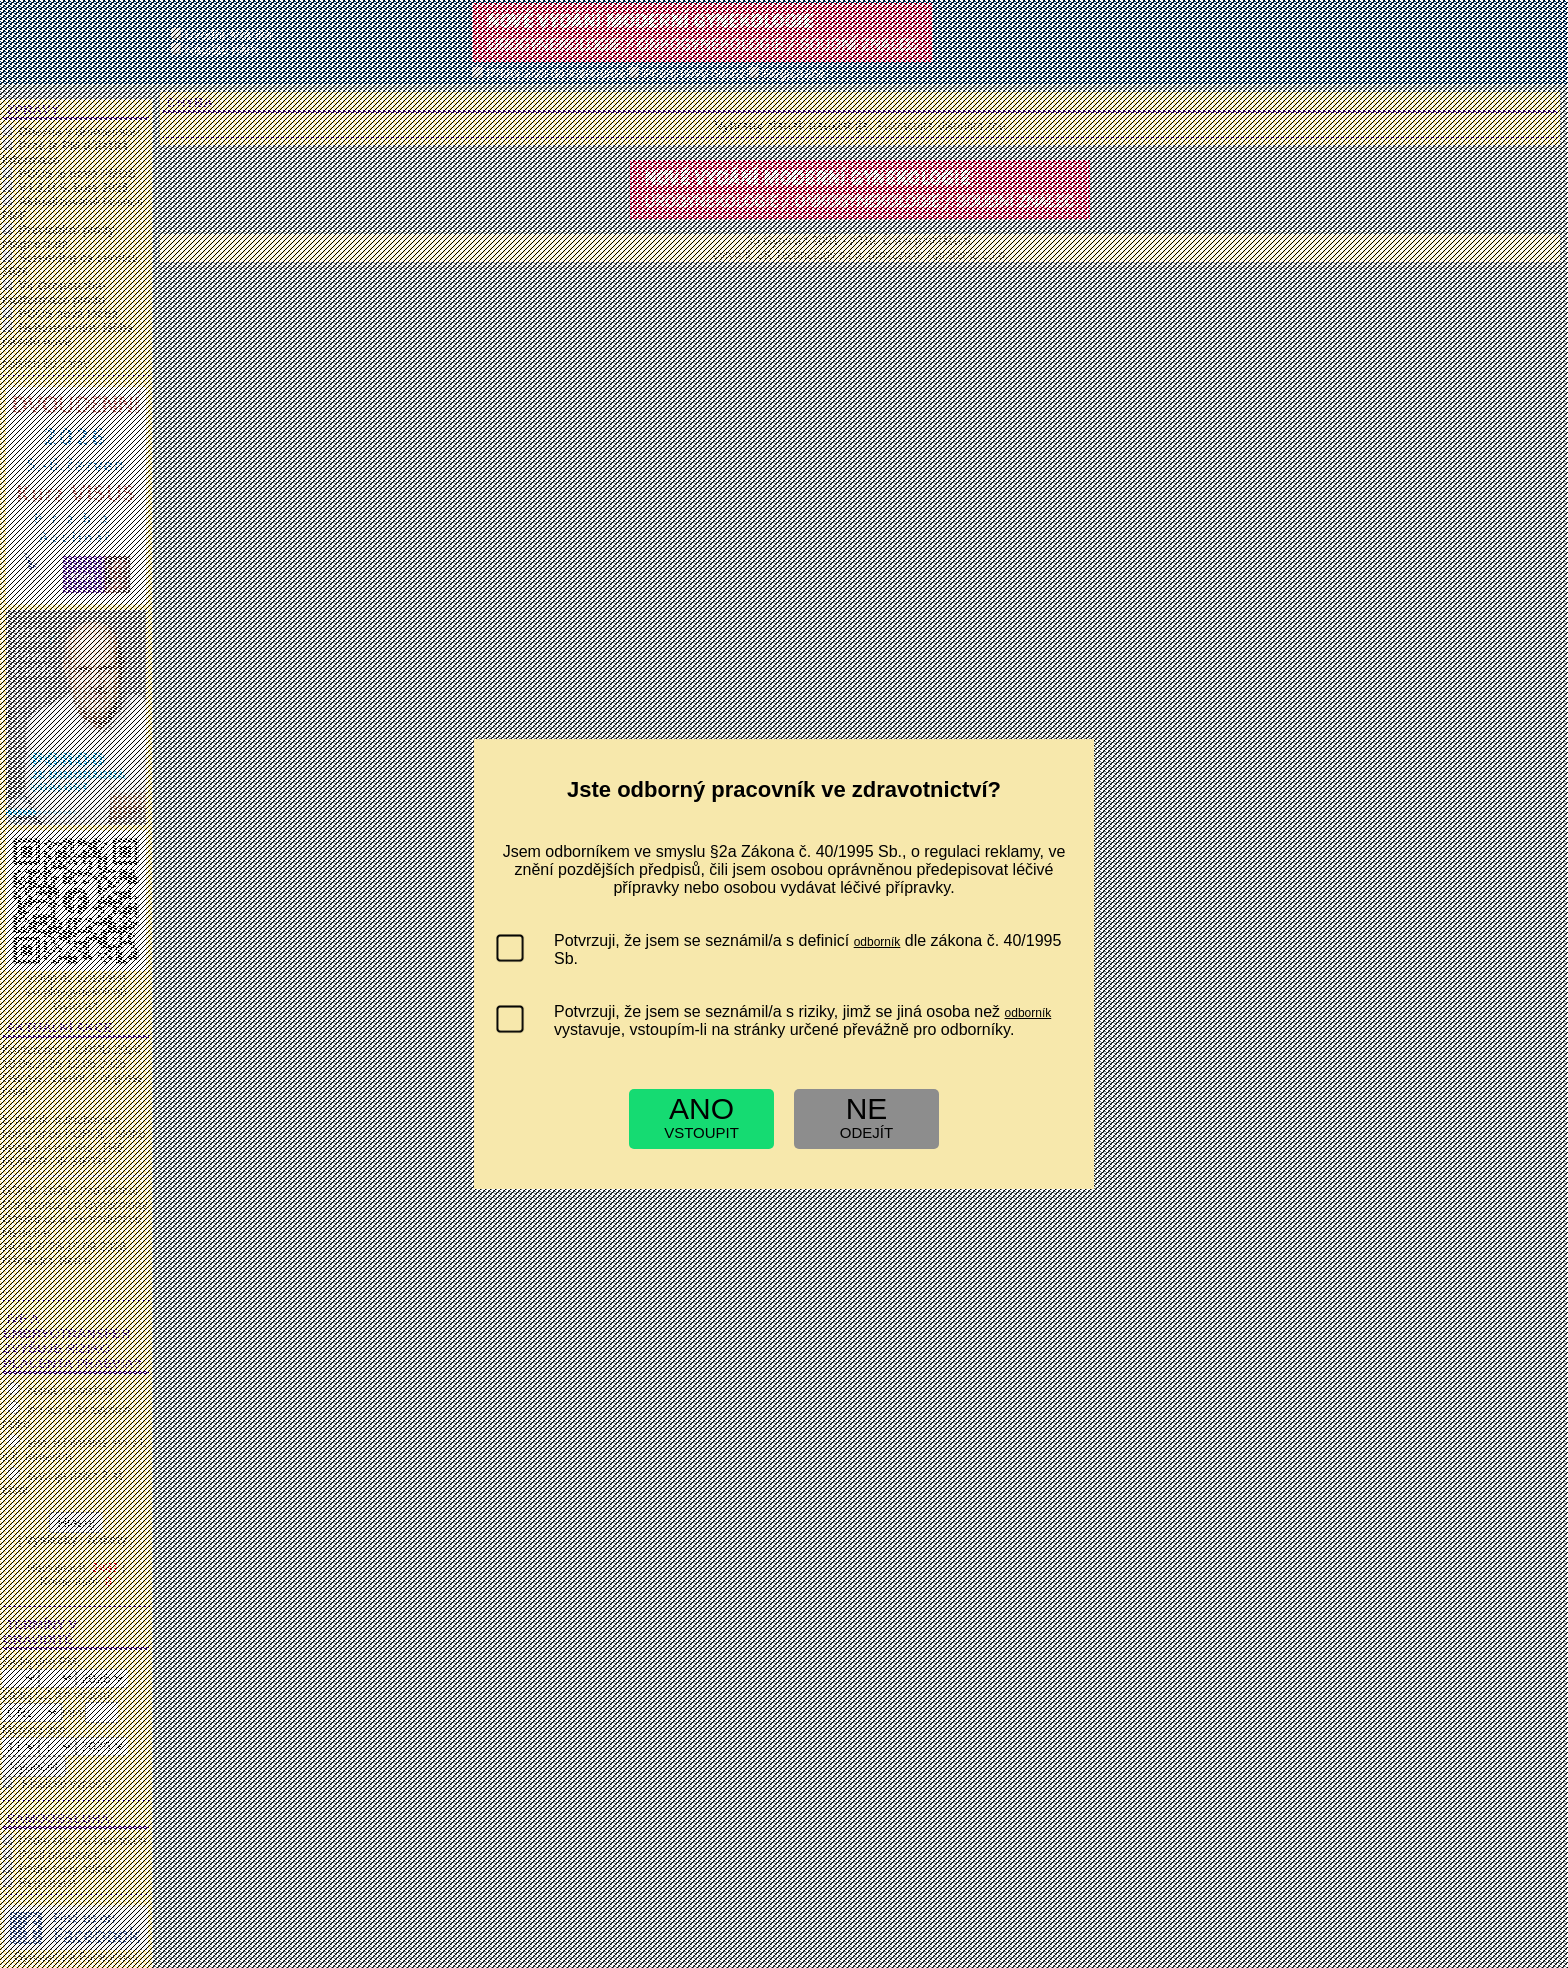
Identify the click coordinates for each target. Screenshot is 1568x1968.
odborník (877, 942)
